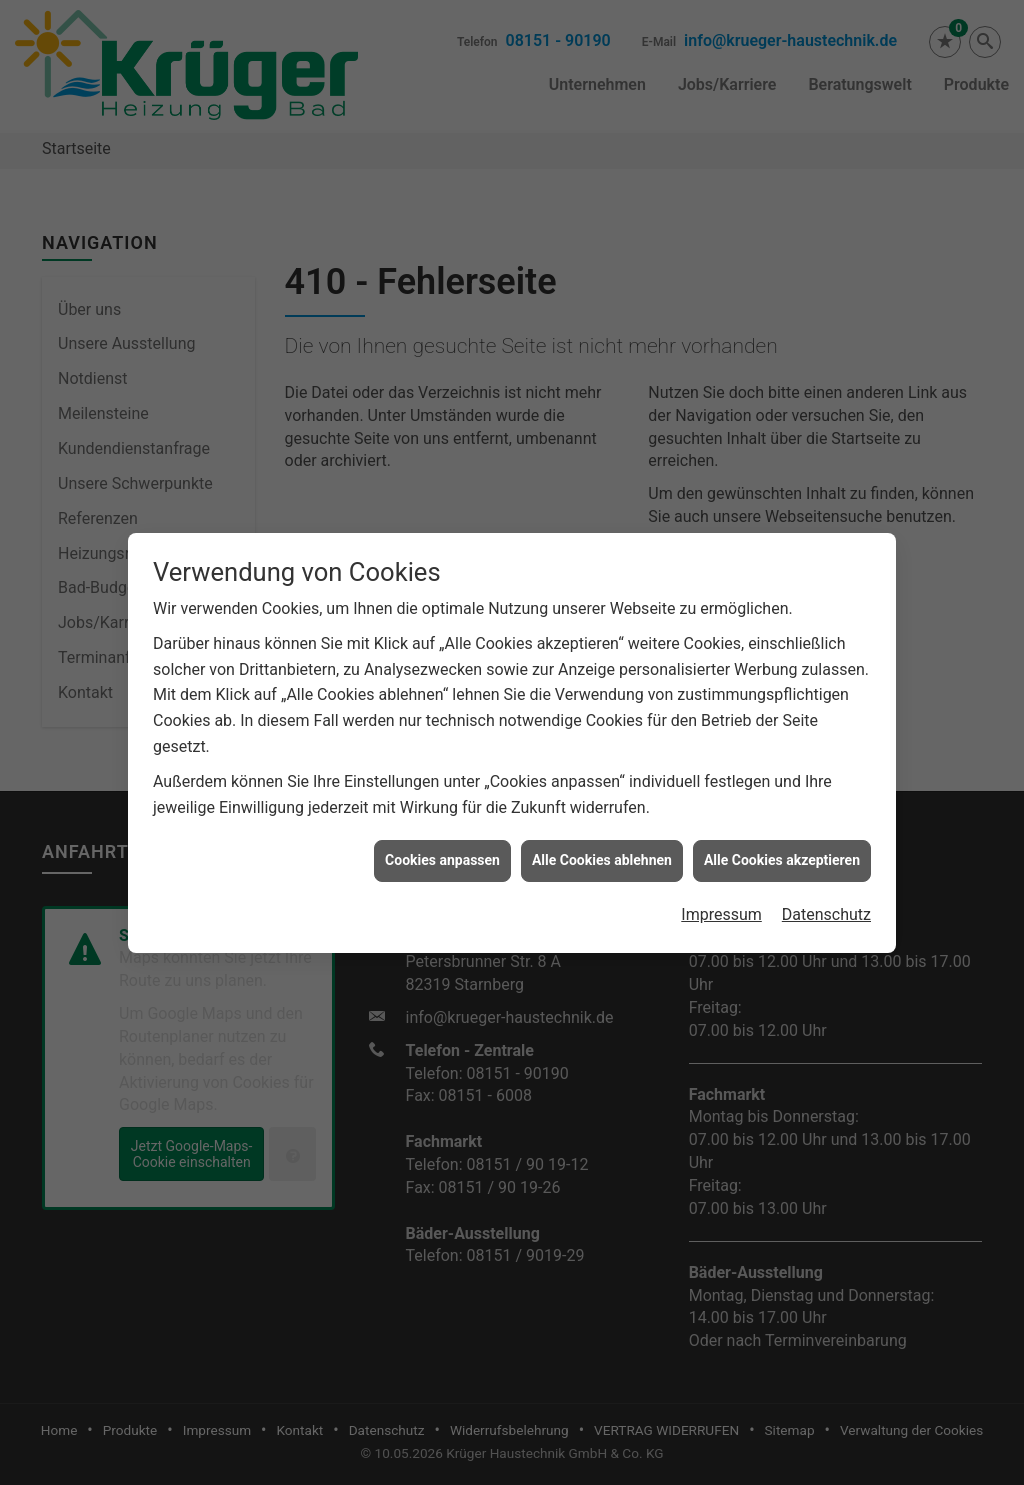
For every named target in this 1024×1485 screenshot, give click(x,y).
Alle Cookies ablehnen (602, 845)
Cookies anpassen (442, 845)
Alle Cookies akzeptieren (782, 845)
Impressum (721, 899)
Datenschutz (826, 899)
